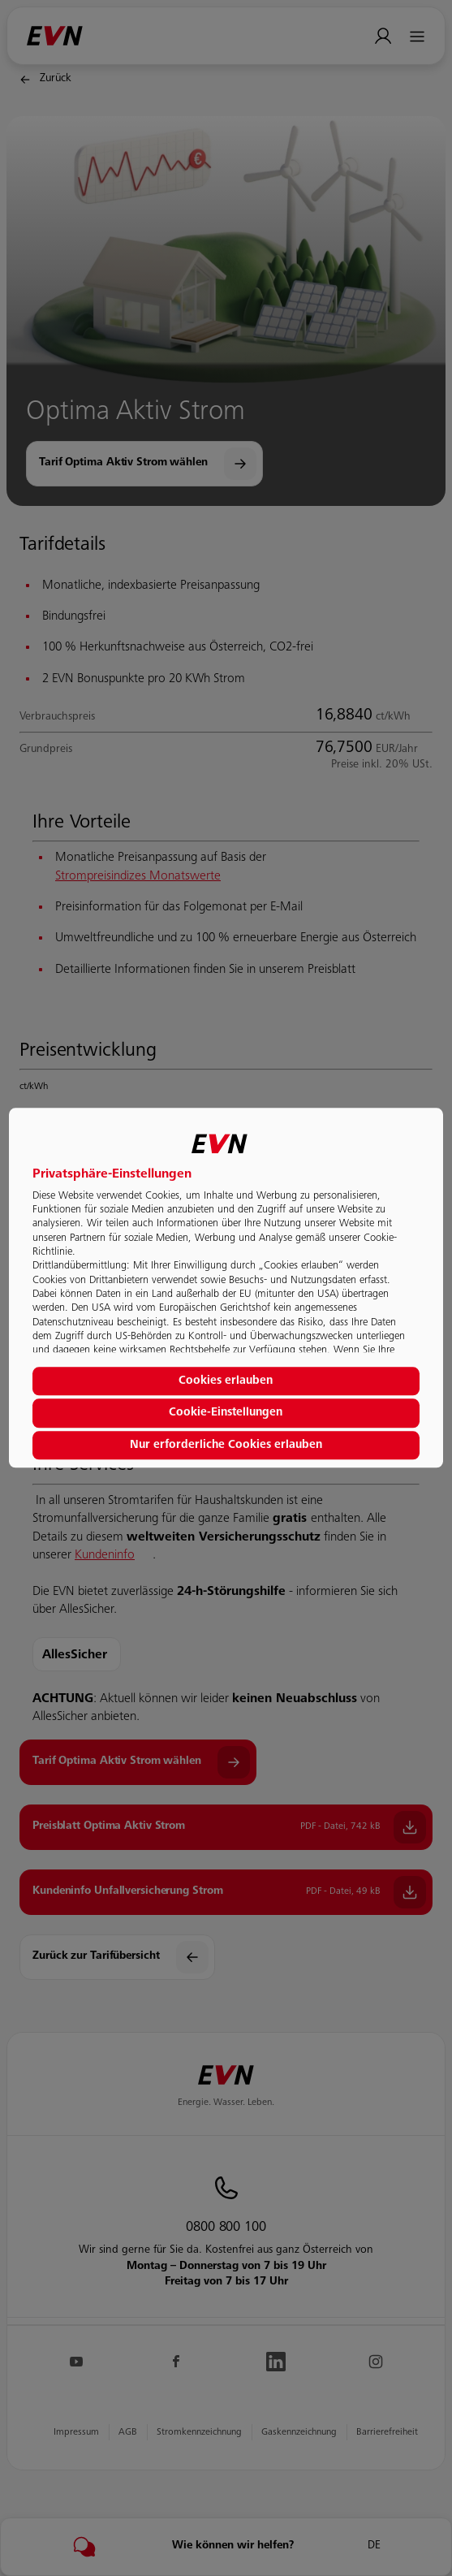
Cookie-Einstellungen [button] (225, 1413)
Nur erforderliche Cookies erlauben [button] (226, 1445)
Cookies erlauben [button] (226, 1381)
